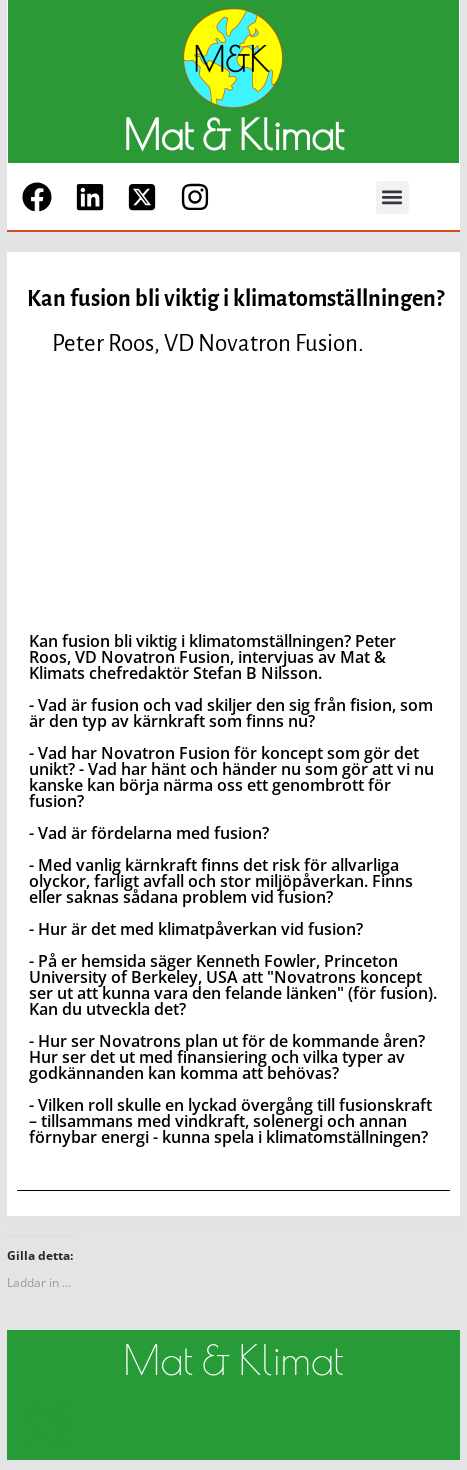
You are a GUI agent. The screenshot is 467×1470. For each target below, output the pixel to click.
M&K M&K (44, 1425)
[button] (392, 197)
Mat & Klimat (233, 135)
